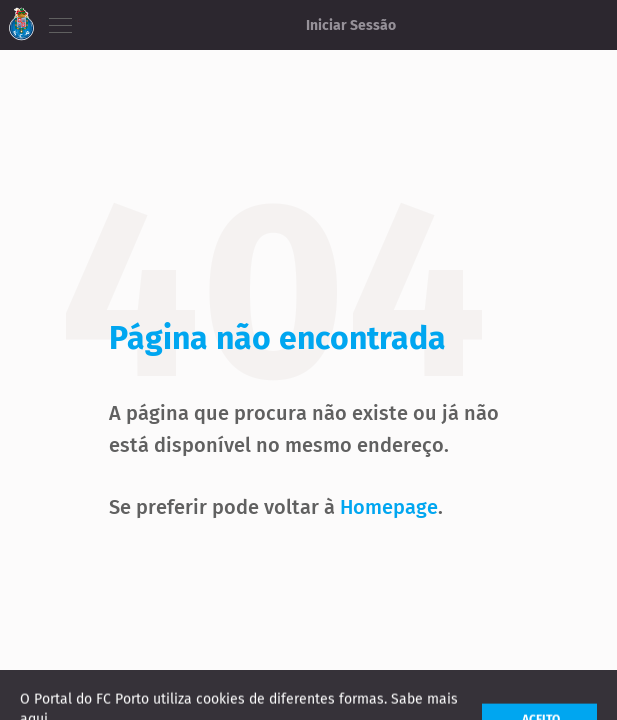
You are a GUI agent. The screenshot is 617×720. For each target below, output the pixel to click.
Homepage (389, 507)
